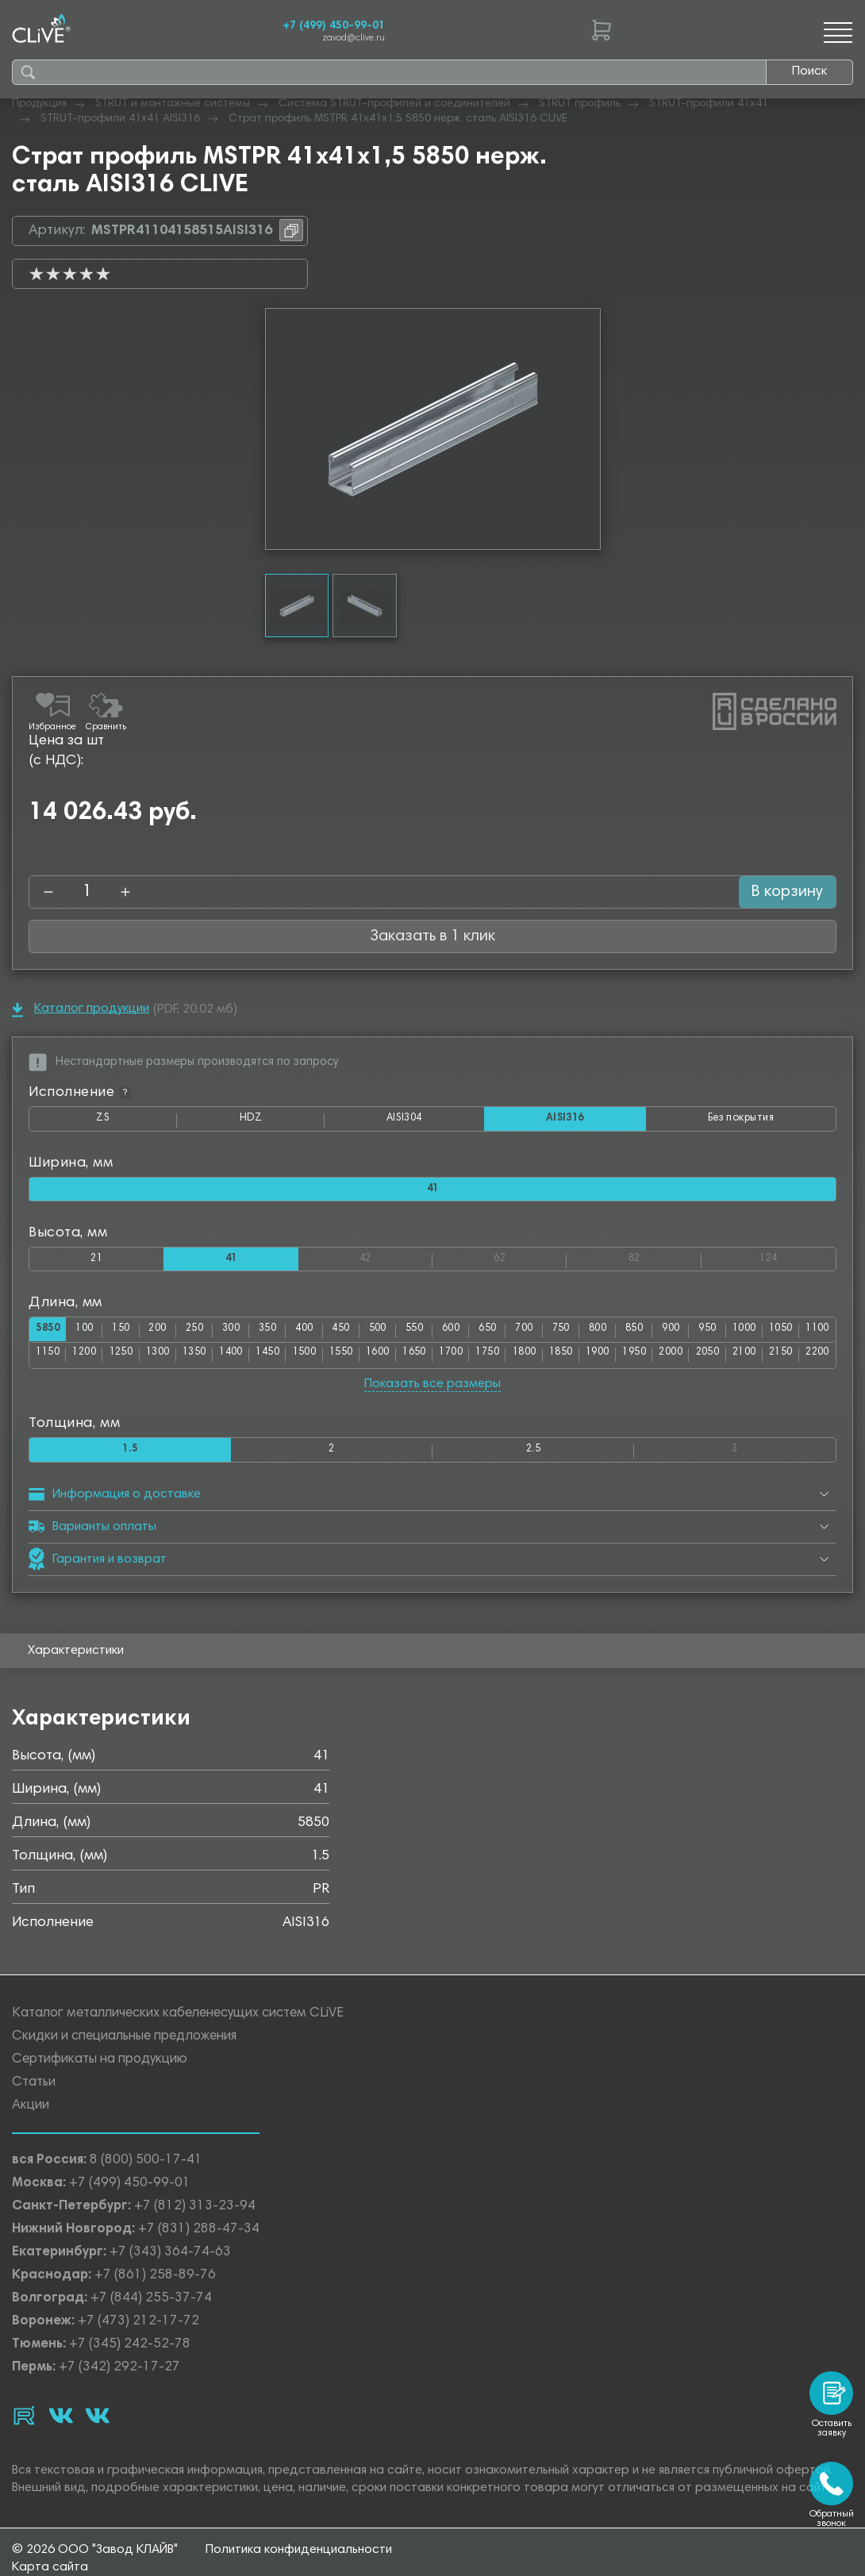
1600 (452, 1361)
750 (584, 1336)
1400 (291, 1361)
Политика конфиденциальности (299, 2569)
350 (281, 1336)
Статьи (34, 2091)
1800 (614, 1361)
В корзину (776, 892)
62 (530, 1260)
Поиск (809, 71)
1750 (573, 1361)
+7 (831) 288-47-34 (199, 2238)
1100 (49, 1361)
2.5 (533, 1457)
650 (508, 1336)
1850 (653, 1361)
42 (395, 1260)
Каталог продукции (80, 1009)
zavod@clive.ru (353, 38)
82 (665, 1260)
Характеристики (76, 1658)
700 (546, 1336)
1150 (89, 1361)
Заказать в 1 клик (432, 936)
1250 (170, 1361)
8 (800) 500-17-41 (146, 2169)
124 (797, 1260)
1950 (734, 1361)
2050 (815, 1361)
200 (168, 1336)
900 (697, 1336)
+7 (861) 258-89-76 (155, 2284)
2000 (775, 1361)
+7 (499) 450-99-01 (334, 26)
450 (357, 1336)
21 (96, 1264)
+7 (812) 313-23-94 (195, 2215)
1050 (815, 1336)
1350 (250, 1361)
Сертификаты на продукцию (99, 2068)
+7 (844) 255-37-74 (151, 2307)
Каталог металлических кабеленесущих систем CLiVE (178, 2022)
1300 (211, 1361)
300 (243, 1336)
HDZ (274, 1122)
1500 (372, 1361)
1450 (331, 1361)
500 (395, 1336)
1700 (533, 1361)
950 (734, 1336)
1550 (412, 1361)
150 (130, 1336)
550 (432, 1336)
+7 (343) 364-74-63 (170, 2261)
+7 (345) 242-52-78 (129, 2353)
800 (622, 1336)
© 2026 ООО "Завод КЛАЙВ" (95, 2569)
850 (659, 1336)
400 (319, 1336)
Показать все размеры (432, 1390)
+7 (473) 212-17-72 (138, 2330)
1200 (130, 1361)
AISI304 (426, 1122)
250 (206, 1336)
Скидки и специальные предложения (124, 2045)
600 (470, 1336)
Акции (30, 2114)
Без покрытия (738, 1119)
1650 (492, 1361)
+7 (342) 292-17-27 (119, 2376)
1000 (774, 1336)
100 (92, 1336)
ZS (132, 1122)
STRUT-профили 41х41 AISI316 (120, 119)
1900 (694, 1361)
